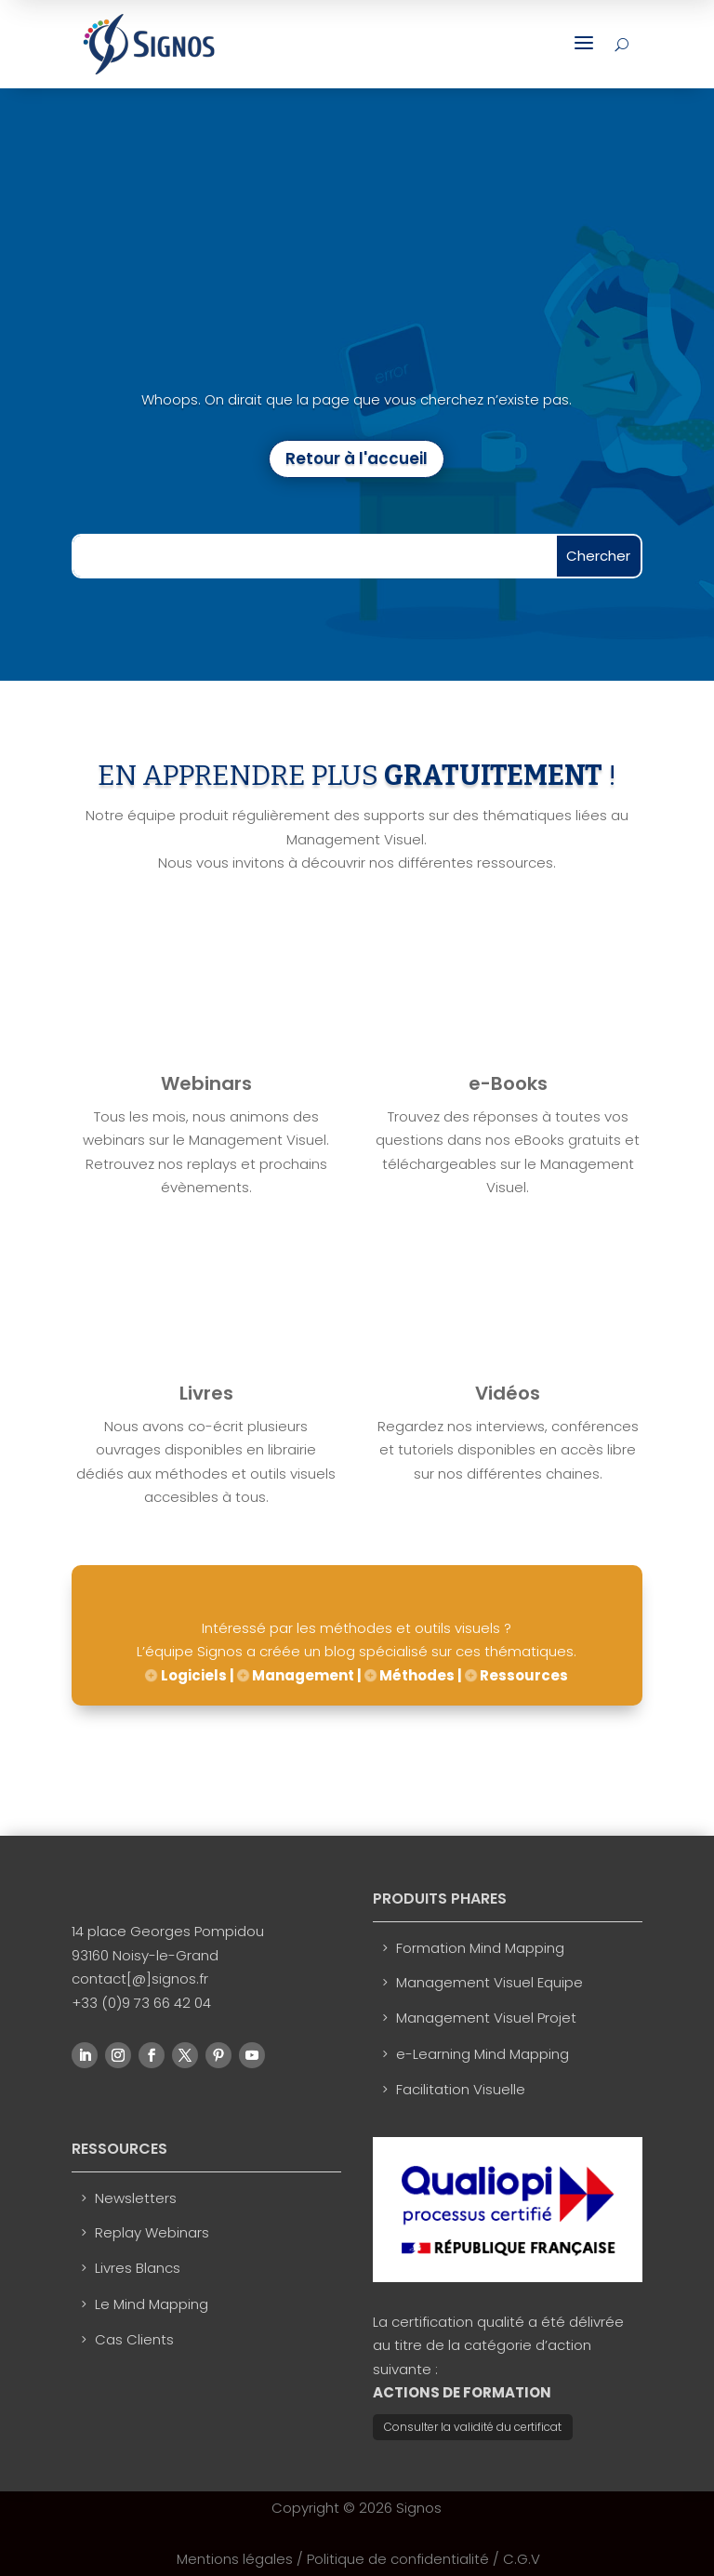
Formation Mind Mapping (480, 1948)
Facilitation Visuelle (460, 2089)
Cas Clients (134, 2339)
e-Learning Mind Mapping (482, 2054)
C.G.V (521, 2559)
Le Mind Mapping (151, 2304)
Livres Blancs (137, 2267)
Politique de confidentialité (398, 2559)
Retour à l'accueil (356, 458)
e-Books (508, 1083)
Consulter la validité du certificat (473, 2427)
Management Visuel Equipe (489, 1982)
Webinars (206, 1083)
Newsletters (136, 2198)
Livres (206, 1393)
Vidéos (507, 1393)
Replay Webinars (152, 2232)
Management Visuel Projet (486, 2017)
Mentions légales (235, 2559)
